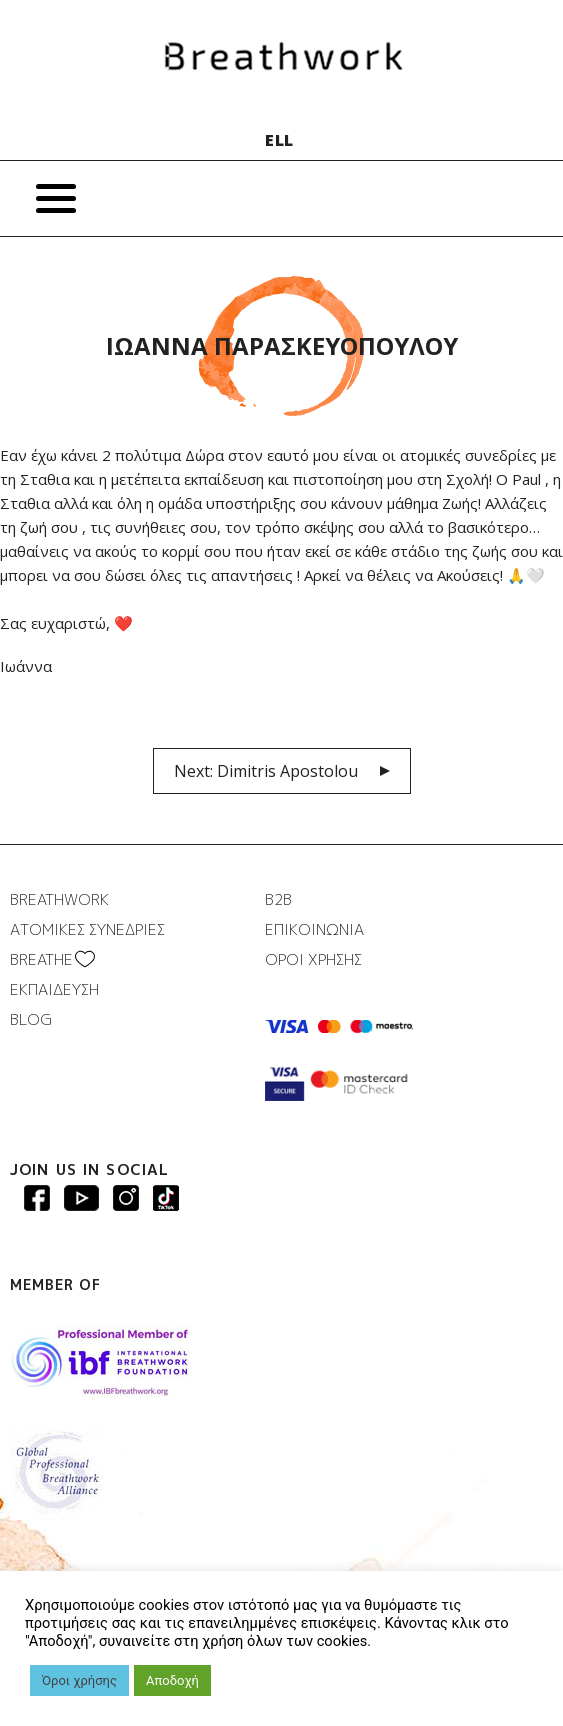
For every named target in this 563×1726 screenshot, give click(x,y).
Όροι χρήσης (79, 1680)
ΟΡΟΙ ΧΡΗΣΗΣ (313, 959)
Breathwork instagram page (166, 1198)
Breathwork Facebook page (37, 1198)
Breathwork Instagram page (126, 1198)
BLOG (31, 1019)
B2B (278, 899)
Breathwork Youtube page (81, 1198)
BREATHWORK (59, 899)
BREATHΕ (41, 959)
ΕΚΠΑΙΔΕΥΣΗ (54, 989)
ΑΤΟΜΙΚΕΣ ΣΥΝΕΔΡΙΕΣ (87, 929)
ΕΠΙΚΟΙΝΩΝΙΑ (314, 929)
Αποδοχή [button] (172, 1680)
